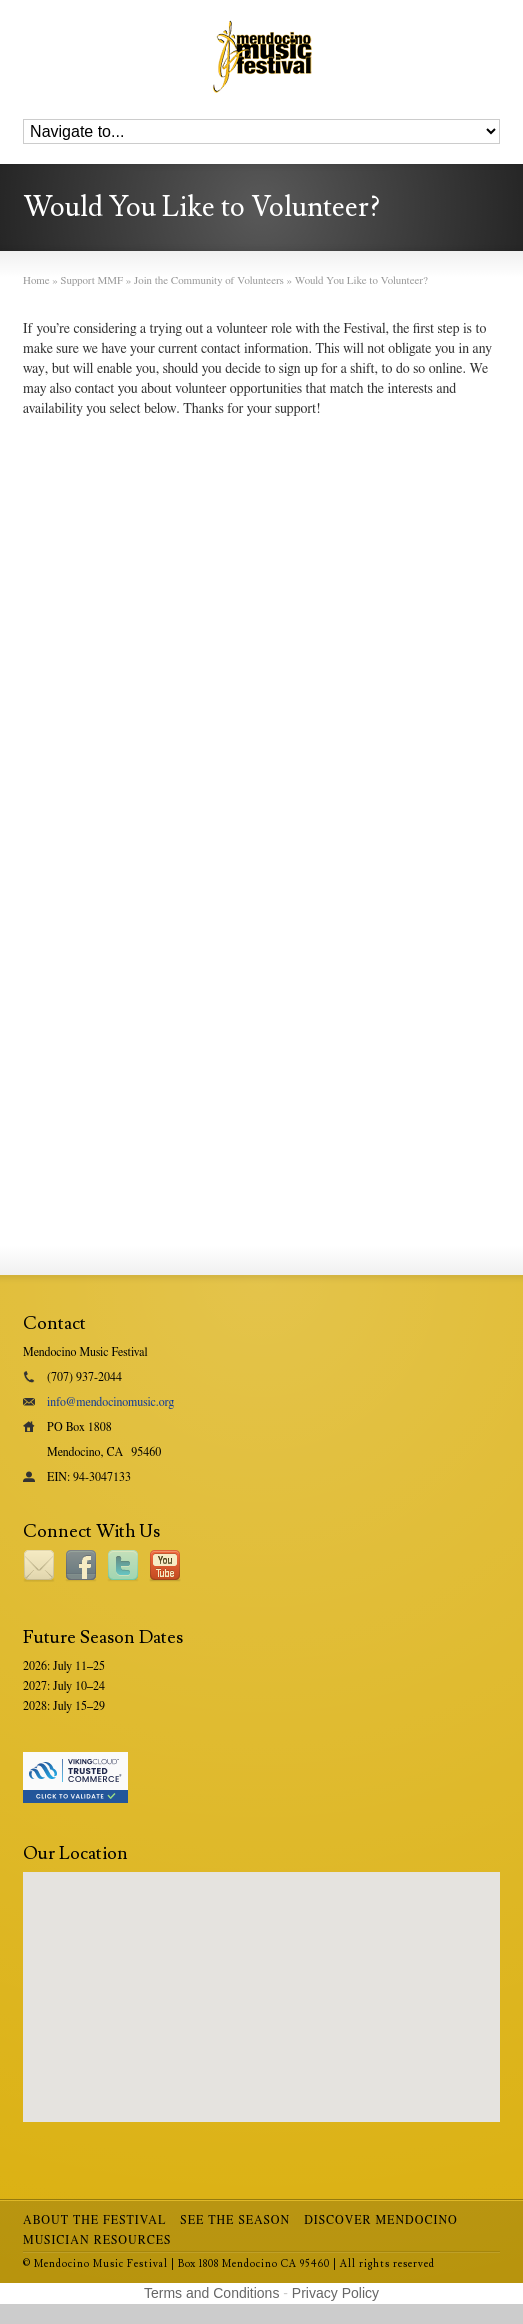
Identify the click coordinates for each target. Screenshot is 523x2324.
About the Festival (94, 2220)
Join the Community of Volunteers (209, 280)
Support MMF (92, 280)
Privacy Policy (335, 2293)
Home (36, 280)
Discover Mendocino (381, 2220)
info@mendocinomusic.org (110, 1402)
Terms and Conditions (211, 2293)
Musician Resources (97, 2240)
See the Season (235, 2220)
